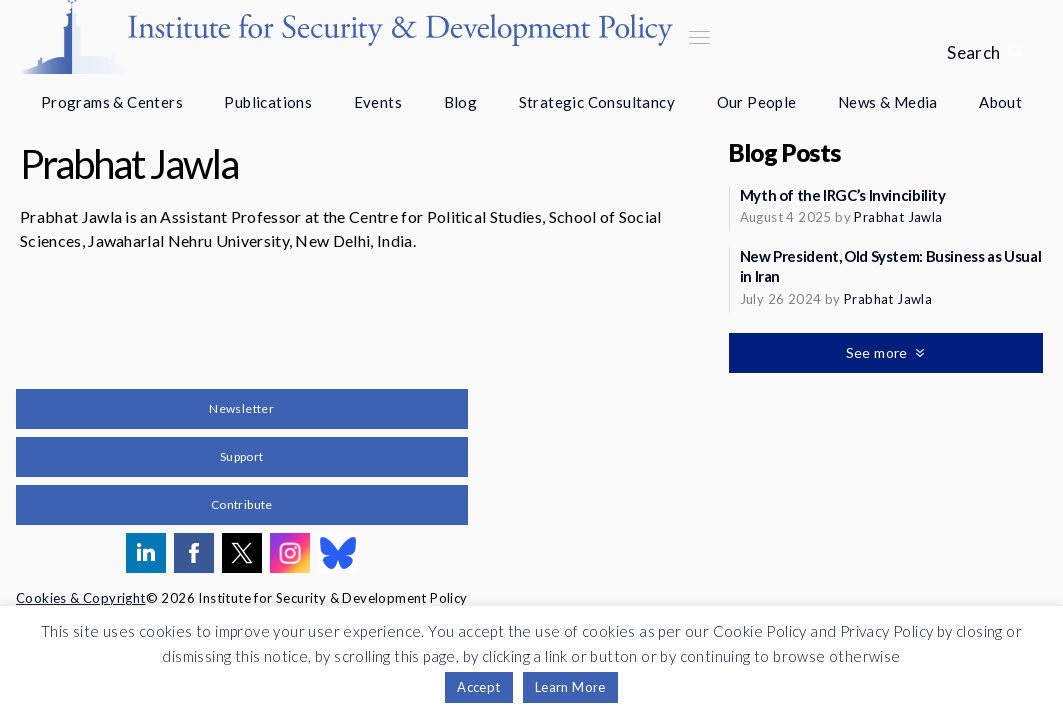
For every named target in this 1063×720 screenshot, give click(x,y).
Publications (268, 102)
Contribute (242, 504)
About (1000, 102)
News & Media (888, 102)
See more (879, 352)
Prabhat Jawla (898, 217)
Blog (461, 102)
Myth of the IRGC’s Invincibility (843, 195)
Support (242, 456)
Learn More (570, 687)
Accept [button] (478, 687)
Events (378, 102)
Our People (757, 102)
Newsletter (241, 408)
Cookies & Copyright (81, 598)
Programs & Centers (112, 102)
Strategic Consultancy (597, 102)
